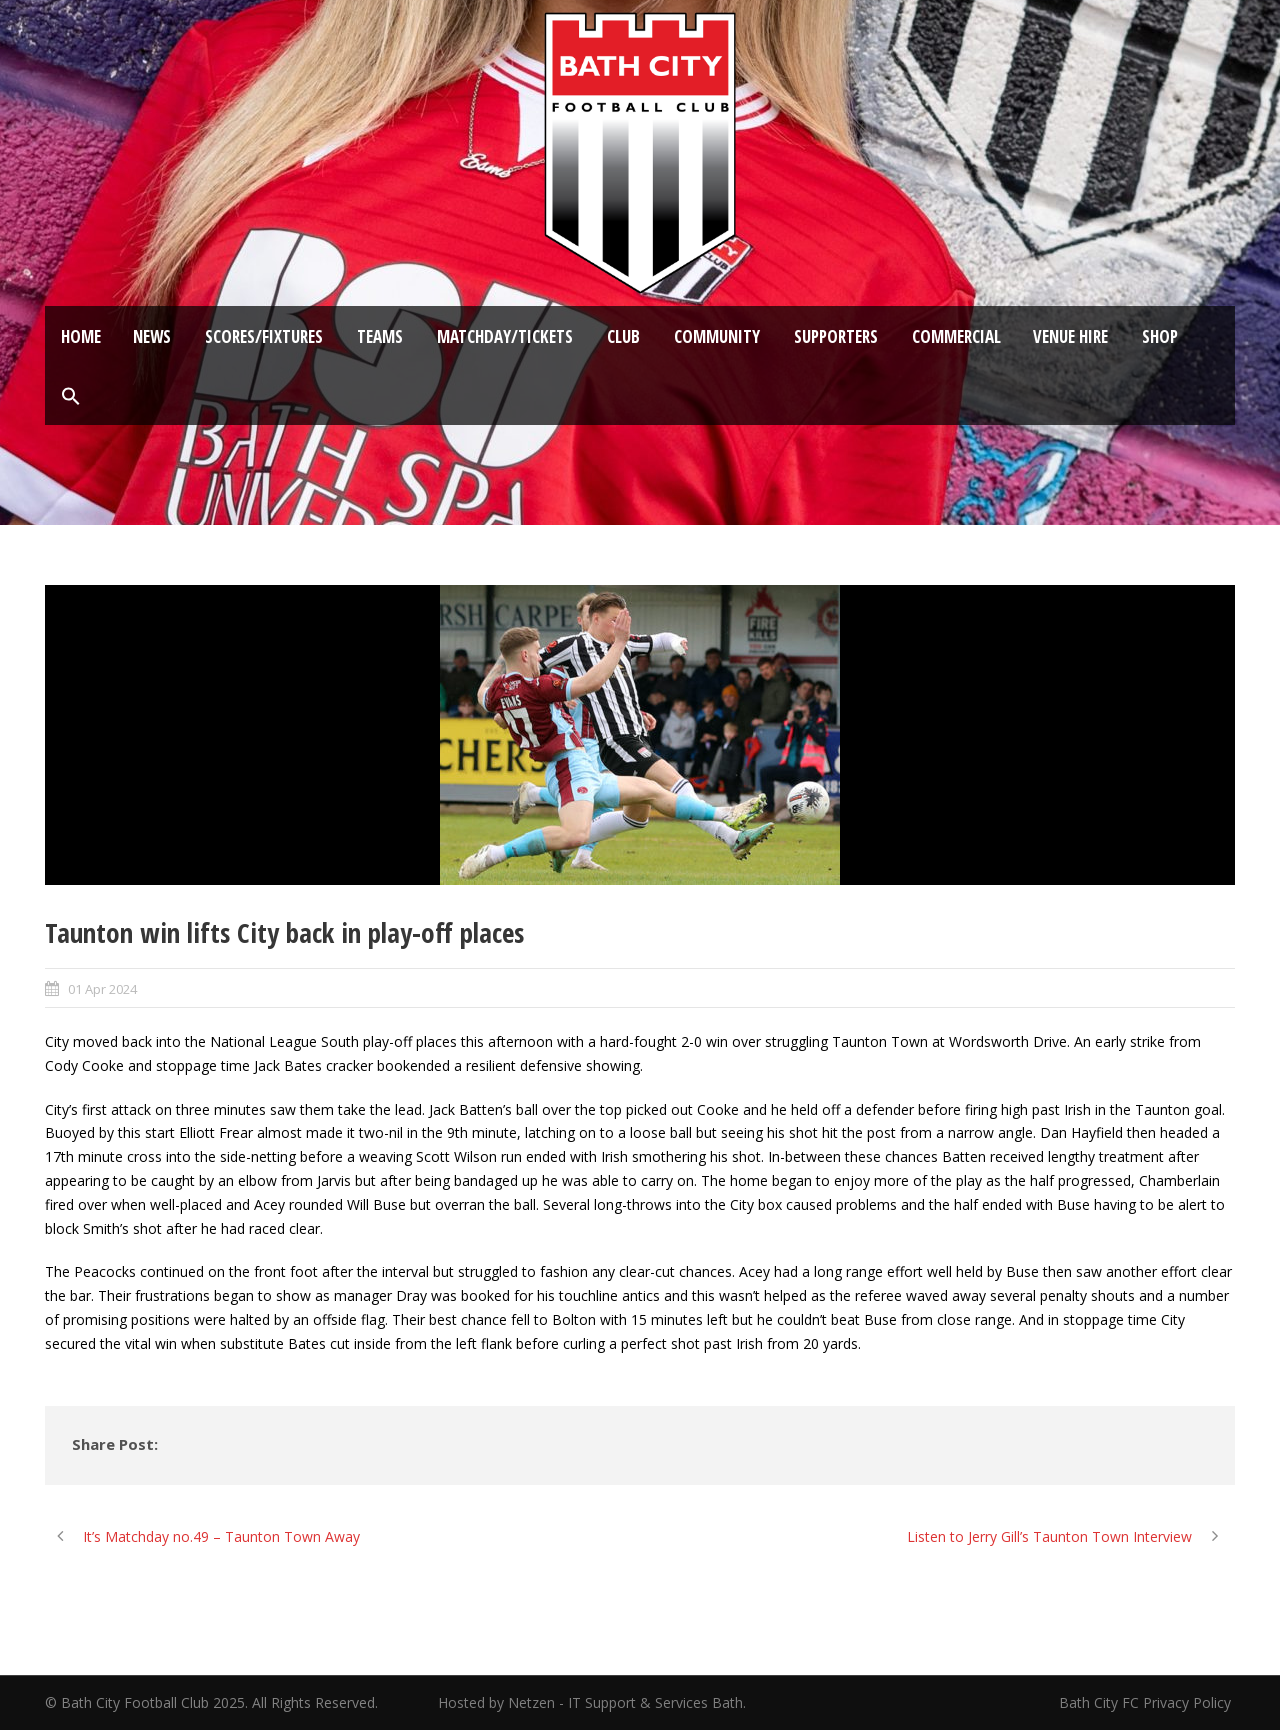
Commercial (956, 336)
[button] (71, 397)
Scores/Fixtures (264, 336)
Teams (380, 336)
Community (717, 336)
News (152, 336)
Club (623, 336)
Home (81, 336)
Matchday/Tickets (505, 336)
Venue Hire (1070, 336)
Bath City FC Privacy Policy (1147, 1702)
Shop (1160, 336)
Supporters (836, 336)
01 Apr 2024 (102, 989)
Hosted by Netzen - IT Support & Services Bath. (592, 1702)
